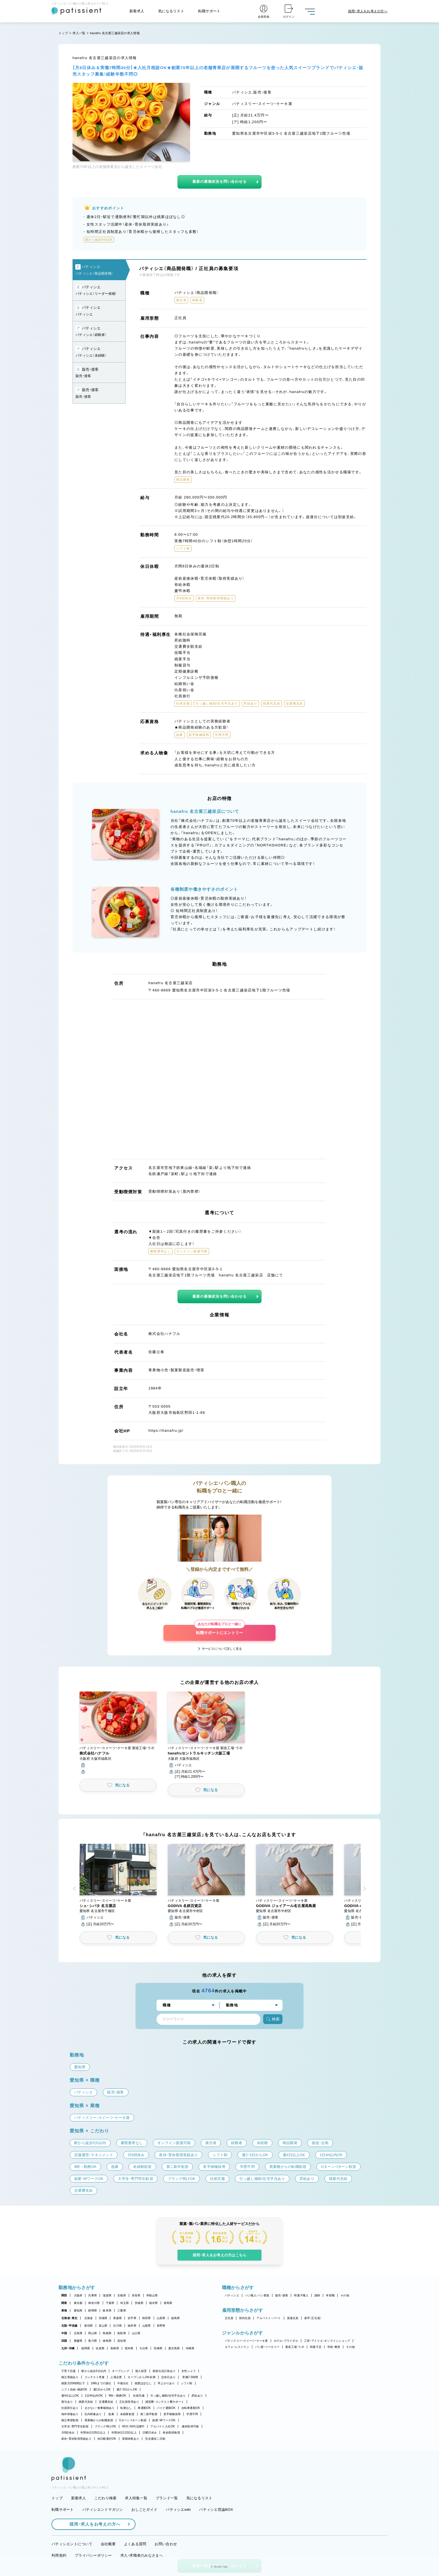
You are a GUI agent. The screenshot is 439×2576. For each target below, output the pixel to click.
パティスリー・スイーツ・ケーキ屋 (246, 2340)
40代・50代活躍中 (133, 2426)
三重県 (121, 2310)
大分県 (143, 2348)
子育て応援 (68, 2371)
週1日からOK (102, 2389)
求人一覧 (79, 33)
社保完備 (138, 2395)
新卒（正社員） (313, 2318)
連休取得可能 (190, 2426)
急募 (111, 2414)
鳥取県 (121, 2333)
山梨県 (146, 2325)
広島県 (78, 2333)
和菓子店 (315, 2346)
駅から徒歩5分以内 (93, 2371)
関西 (64, 2295)
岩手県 (132, 2318)
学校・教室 (333, 2346)
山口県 (136, 2333)
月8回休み (67, 2432)
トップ (63, 33)
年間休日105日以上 (93, 2432)
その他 (344, 2295)
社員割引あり (70, 2407)
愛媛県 (78, 2340)
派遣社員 (292, 2318)
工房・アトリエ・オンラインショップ (327, 2340)
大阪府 (78, 2295)
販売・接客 (281, 2295)
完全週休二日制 (155, 2438)
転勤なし (126, 2407)
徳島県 (107, 2340)
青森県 (117, 2318)
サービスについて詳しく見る (222, 1648)
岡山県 (92, 2333)
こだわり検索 (105, 2498)
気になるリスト (171, 11)
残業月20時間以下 (73, 2383)
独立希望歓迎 (70, 2420)
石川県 (117, 2325)
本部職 (330, 2295)
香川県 (92, 2340)
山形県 (161, 2318)
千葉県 (110, 2302)
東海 (64, 2310)
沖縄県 (190, 2348)
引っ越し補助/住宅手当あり (168, 2395)
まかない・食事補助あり (100, 2407)
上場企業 (116, 2377)
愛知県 (78, 2310)
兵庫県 (92, 2295)
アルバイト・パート (268, 2318)
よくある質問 (135, 2544)
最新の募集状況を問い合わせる (219, 181)
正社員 (229, 2318)
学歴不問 (192, 2414)
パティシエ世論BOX (216, 2509)
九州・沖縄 (67, 2348)
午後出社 (123, 2383)
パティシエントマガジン (102, 2509)
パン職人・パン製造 (257, 2295)
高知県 (121, 2340)
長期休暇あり (130, 2438)
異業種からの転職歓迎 (99, 2420)
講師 (317, 2295)
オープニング (120, 2371)
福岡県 (85, 2348)
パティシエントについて (72, 2544)
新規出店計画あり (164, 2371)
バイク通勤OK (166, 2407)
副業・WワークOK (163, 2420)
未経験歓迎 (127, 2414)
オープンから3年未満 (141, 2377)
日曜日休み (150, 2432)
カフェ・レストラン (237, 2346)
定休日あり (168, 2377)
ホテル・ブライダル (286, 2340)
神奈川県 (94, 2302)
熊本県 (129, 2348)
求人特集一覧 (136, 2498)
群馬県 (168, 2302)
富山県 (103, 2325)
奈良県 (136, 2295)
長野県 (161, 2325)
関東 (64, 2302)
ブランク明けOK (105, 2426)
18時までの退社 (101, 2383)
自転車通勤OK (190, 2407)
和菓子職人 (301, 2295)
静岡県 (92, 2310)
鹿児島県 (174, 2348)
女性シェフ (188, 2371)
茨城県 (139, 2302)
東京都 (78, 2302)
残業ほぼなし (143, 2383)
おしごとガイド (144, 2509)
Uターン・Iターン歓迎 (132, 2420)
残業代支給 (86, 2401)
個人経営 (141, 2371)
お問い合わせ (166, 2544)
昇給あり (197, 2395)
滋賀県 (107, 2295)
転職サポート (209, 11)
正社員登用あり (129, 2401)
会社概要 (108, 2544)
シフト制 (186, 2383)
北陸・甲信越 (69, 2325)
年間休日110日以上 (124, 2432)
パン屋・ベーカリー (267, 2346)
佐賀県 (100, 2348)
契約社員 (245, 2318)
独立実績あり (70, 2377)
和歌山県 (152, 2295)
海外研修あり (70, 2414)
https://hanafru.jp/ (165, 1430)
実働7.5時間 (190, 2377)
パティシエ (232, 2295)
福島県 (175, 2318)
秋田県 (146, 2318)
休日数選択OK (106, 2438)
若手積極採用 (172, 2414)
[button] (118, 1732)
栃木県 (153, 2302)
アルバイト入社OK (162, 2426)
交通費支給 (106, 2401)
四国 (64, 2340)
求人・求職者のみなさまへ (141, 2555)
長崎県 (114, 2348)
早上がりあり (166, 2383)
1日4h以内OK (94, 2395)
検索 (273, 2019)
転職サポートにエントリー (219, 1630)
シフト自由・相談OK (74, 2389)
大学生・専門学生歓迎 (75, 2426)
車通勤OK (144, 2407)
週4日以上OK (70, 2395)
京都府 (121, 2295)
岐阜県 (107, 2310)
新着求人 (136, 11)
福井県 (132, 2325)
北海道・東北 (69, 2318)
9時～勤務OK (117, 2395)
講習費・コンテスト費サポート (164, 2401)
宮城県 (103, 2318)
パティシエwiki (178, 2509)
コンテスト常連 (95, 2377)
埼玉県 (124, 2302)
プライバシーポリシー (93, 2555)
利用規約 (59, 2555)
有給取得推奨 (171, 2432)
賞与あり (67, 2401)
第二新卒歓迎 (149, 2414)
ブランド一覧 (167, 2498)
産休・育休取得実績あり (76, 2438)
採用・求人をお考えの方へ (92, 2524)
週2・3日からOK (126, 2389)
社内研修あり (93, 2414)
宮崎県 (158, 2348)
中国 (64, 2333)
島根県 (107, 2333)
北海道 (88, 2318)
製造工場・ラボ (294, 2346)
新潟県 (88, 2325)
